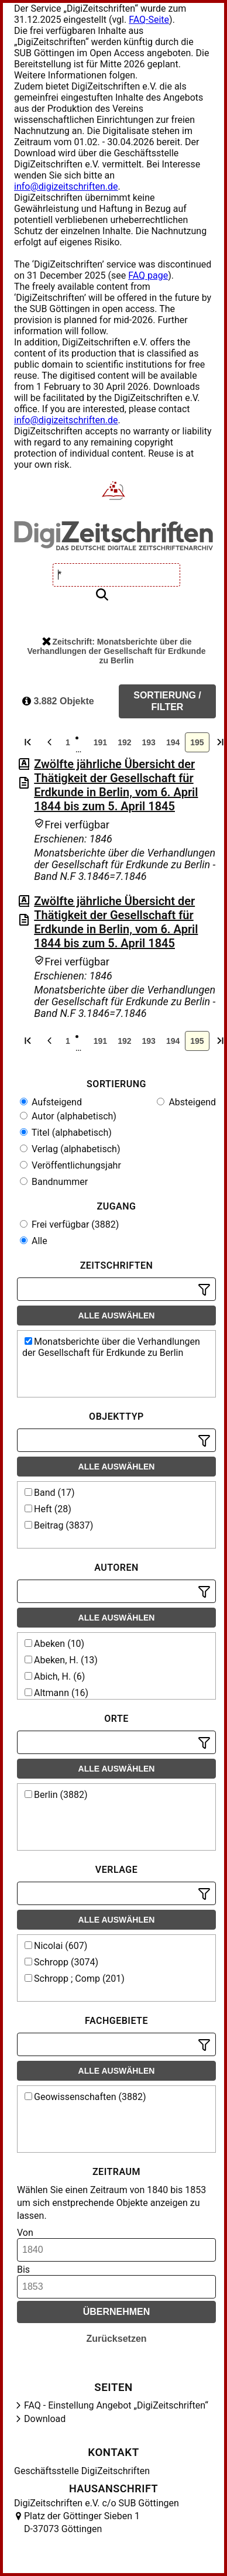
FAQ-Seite (149, 19)
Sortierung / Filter (167, 701)
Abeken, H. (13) (61, 1660)
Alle (33, 1240)
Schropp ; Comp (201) (75, 1978)
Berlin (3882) (56, 1794)
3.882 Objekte (58, 701)
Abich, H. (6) (55, 1676)
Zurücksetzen (116, 2339)
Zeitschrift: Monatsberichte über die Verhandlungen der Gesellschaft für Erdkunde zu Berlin (116, 651)
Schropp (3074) (61, 1962)
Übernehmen (116, 2312)
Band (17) (50, 1492)
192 (124, 742)
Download (45, 2418)
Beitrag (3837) (59, 1525)
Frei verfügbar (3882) (69, 1224)
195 (197, 742)
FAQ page (148, 275)
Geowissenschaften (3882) (85, 2096)
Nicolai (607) (56, 1945)
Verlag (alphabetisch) (70, 1149)
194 (173, 742)
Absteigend (186, 1102)
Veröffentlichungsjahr (70, 1165)
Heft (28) (48, 1509)
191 (100, 742)
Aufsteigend (51, 1102)
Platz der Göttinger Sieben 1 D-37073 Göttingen (82, 2522)
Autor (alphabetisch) (68, 1116)
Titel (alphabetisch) (66, 1132)
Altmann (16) (56, 1692)
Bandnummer (54, 1181)
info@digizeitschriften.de (66, 186)
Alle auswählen (116, 1315)
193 (149, 742)
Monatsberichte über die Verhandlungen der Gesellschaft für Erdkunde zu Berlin (111, 1347)
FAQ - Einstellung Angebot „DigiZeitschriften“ (116, 2405)
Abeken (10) (54, 1643)
